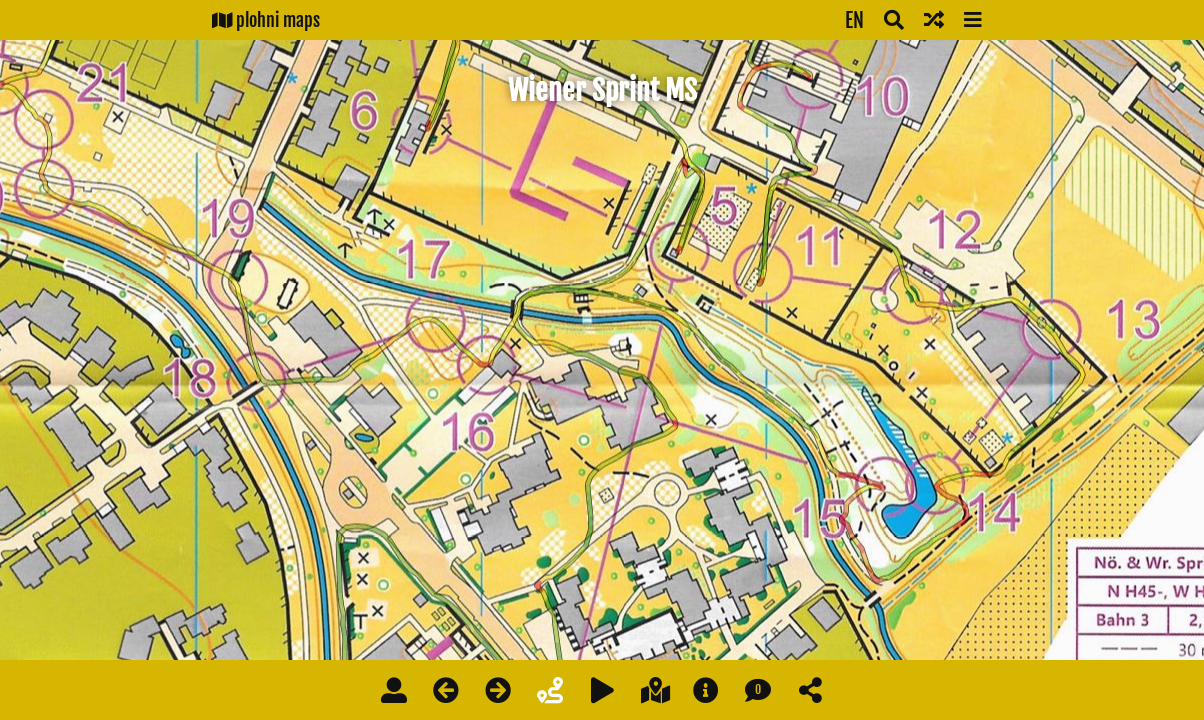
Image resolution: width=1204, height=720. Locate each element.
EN (854, 20)
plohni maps (266, 20)
